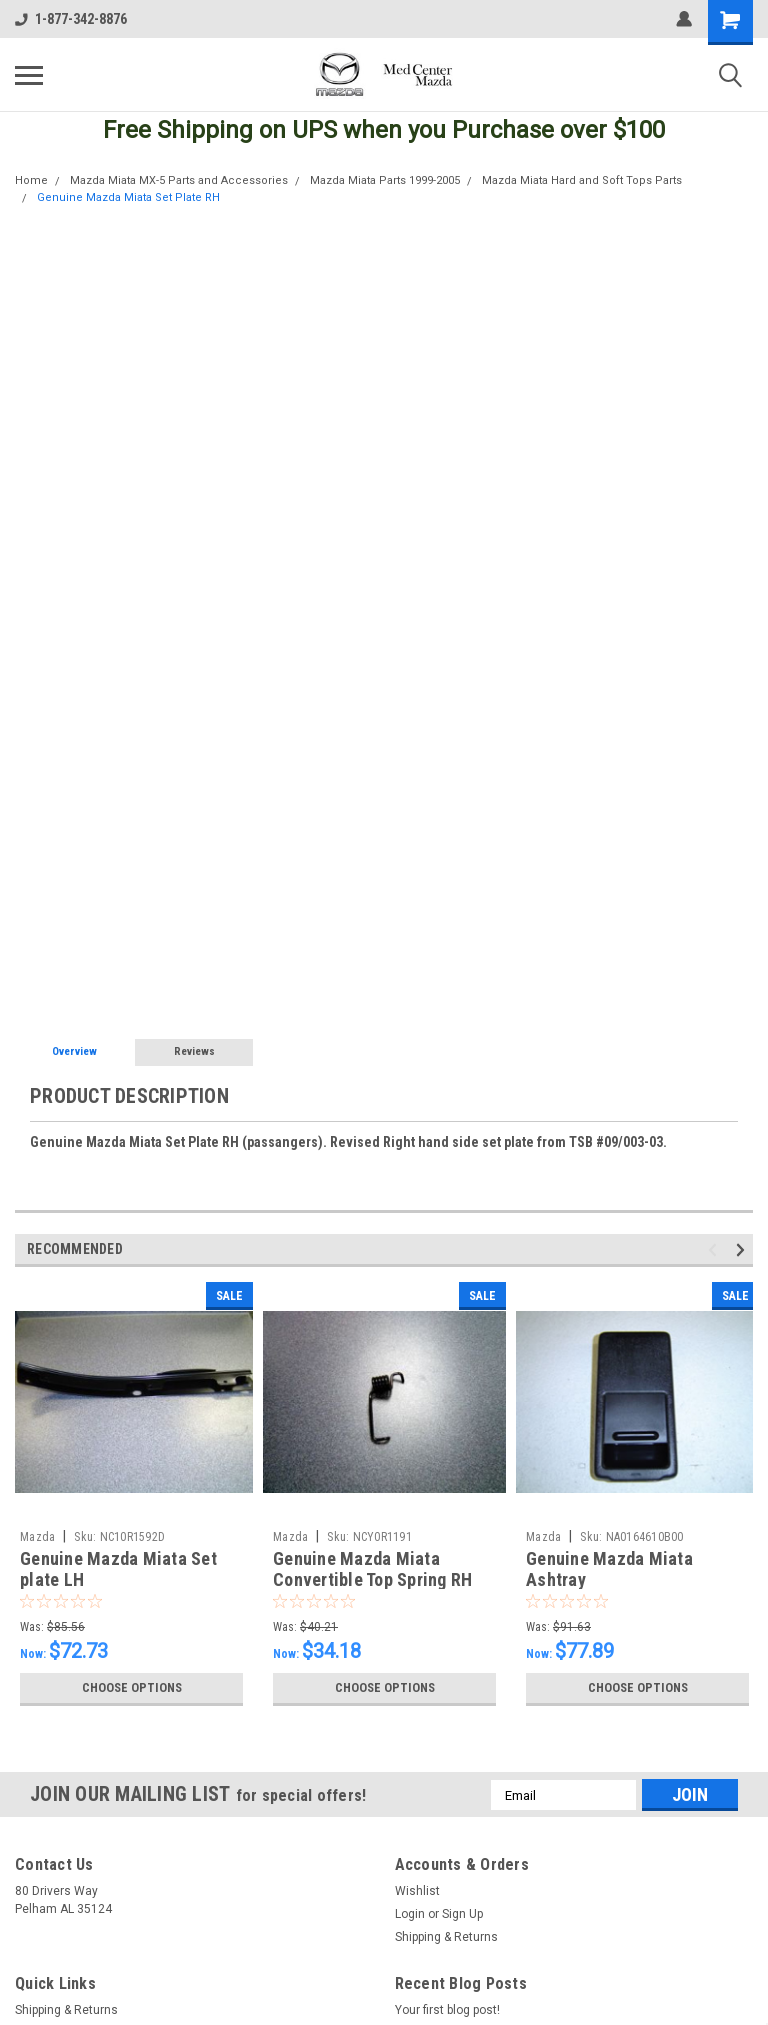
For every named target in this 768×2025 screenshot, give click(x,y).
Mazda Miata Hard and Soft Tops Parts (582, 180)
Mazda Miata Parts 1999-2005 (385, 180)
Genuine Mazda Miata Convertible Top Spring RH (372, 1569)
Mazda (37, 1537)
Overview (74, 1051)
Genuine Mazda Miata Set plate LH (118, 1569)
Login (410, 1914)
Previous (715, 1250)
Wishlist (417, 1891)
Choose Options (132, 1688)
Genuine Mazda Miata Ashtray (609, 1569)
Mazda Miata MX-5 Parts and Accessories (179, 180)
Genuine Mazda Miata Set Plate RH (128, 197)
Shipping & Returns (446, 1937)
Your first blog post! (447, 2010)
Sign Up (462, 1914)
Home (31, 180)
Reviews (194, 1051)
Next (743, 1250)
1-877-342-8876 (71, 19)
